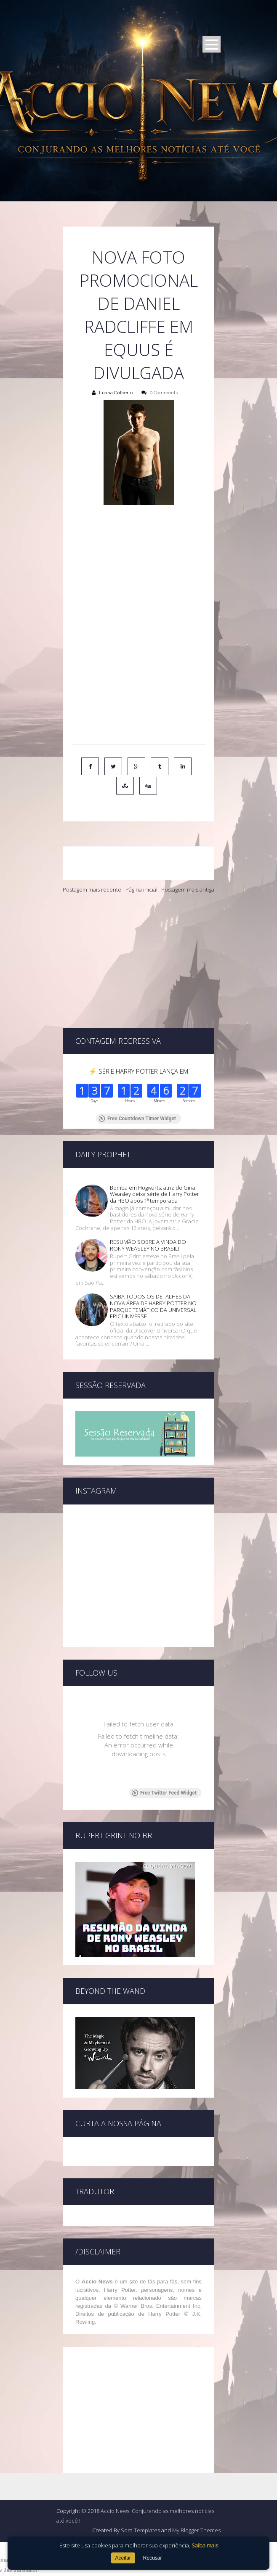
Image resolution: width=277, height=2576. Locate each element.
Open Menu (211, 44)
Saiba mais (205, 2545)
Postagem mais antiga (187, 889)
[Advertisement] (138, 960)
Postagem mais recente (92, 889)
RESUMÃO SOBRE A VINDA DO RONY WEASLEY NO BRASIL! (148, 1192)
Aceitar (123, 2558)
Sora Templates (140, 2477)
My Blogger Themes (196, 2477)
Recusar (152, 2558)
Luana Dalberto (116, 393)
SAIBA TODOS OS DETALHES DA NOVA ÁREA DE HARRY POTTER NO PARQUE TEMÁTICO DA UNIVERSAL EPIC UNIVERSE (153, 1253)
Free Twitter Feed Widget (164, 1739)
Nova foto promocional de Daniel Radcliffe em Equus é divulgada (139, 314)
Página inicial (141, 889)
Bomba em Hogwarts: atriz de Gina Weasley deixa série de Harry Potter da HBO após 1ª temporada (154, 1140)
